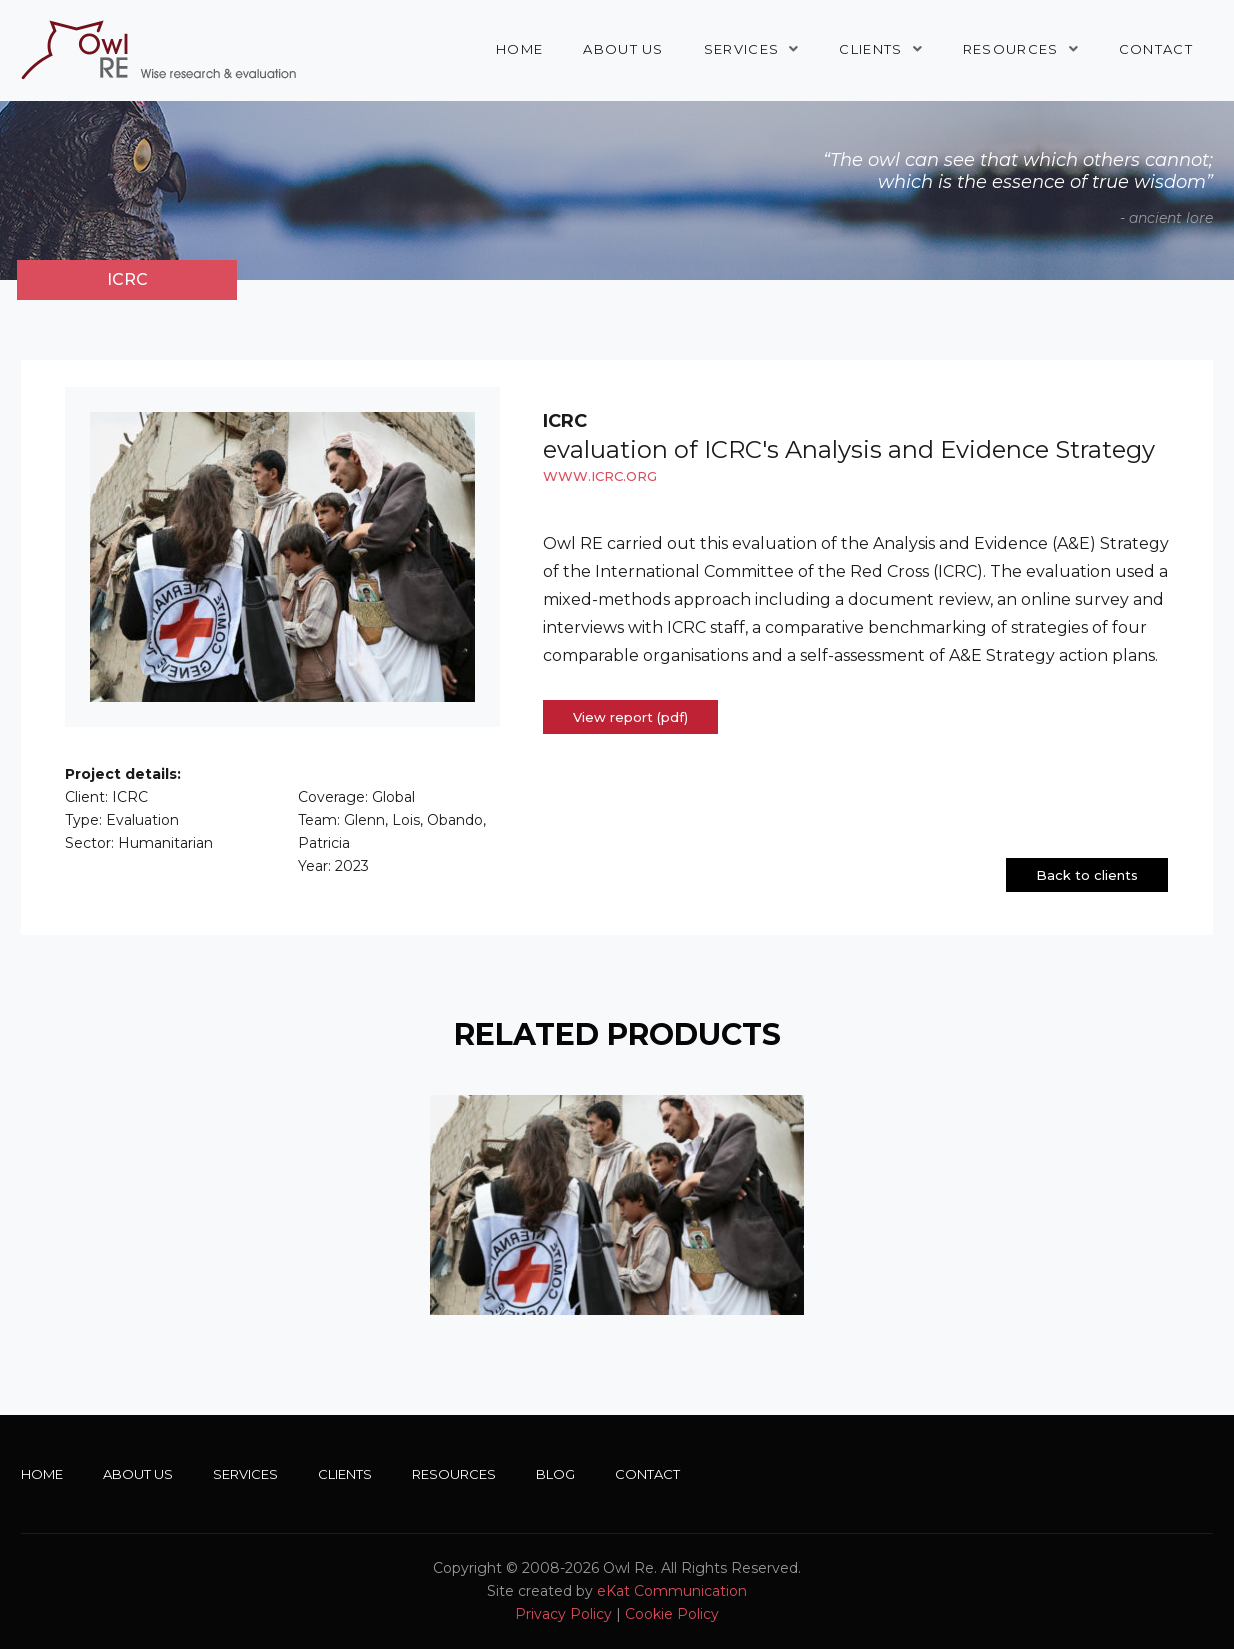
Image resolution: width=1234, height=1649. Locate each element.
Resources (1011, 49)
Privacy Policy (563, 1614)
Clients (870, 49)
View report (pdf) (630, 717)
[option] (617, 1205)
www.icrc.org (600, 476)
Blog (555, 1474)
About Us (623, 49)
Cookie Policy (672, 1614)
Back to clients (1087, 875)
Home (519, 49)
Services (741, 49)
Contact (1156, 49)
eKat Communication (672, 1591)
